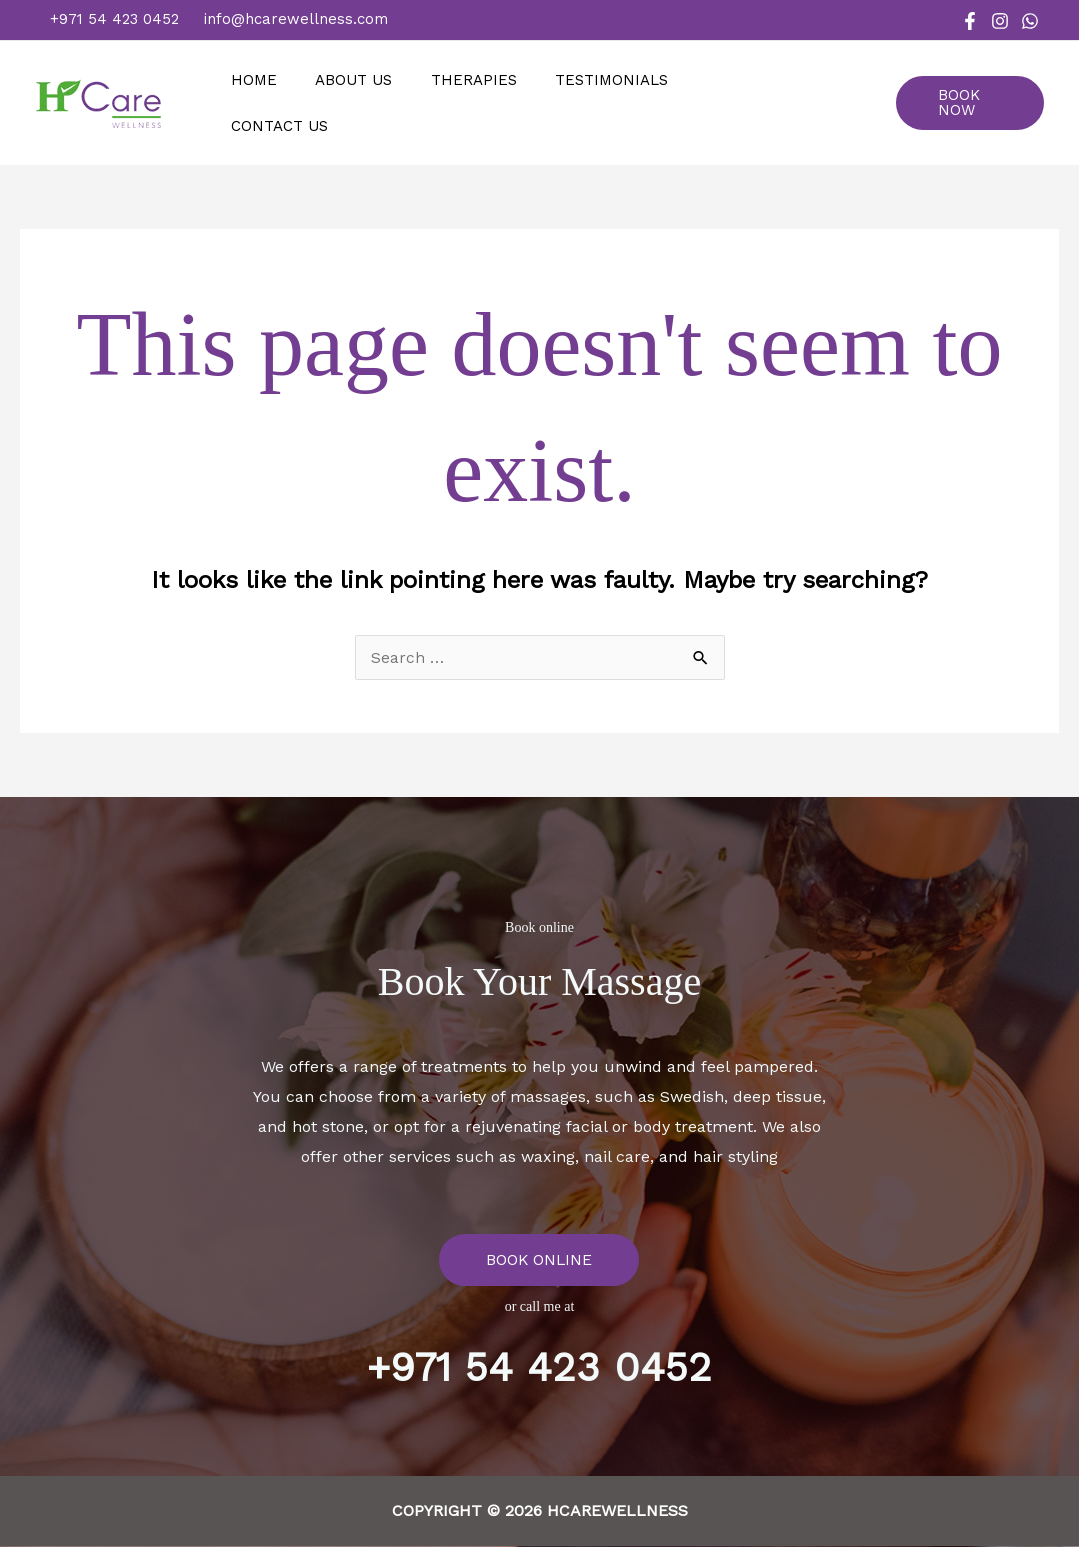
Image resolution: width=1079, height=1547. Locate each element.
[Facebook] (970, 21)
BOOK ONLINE (539, 1259)
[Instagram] (1000, 21)
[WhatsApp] (1030, 21)
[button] (973, 103)
